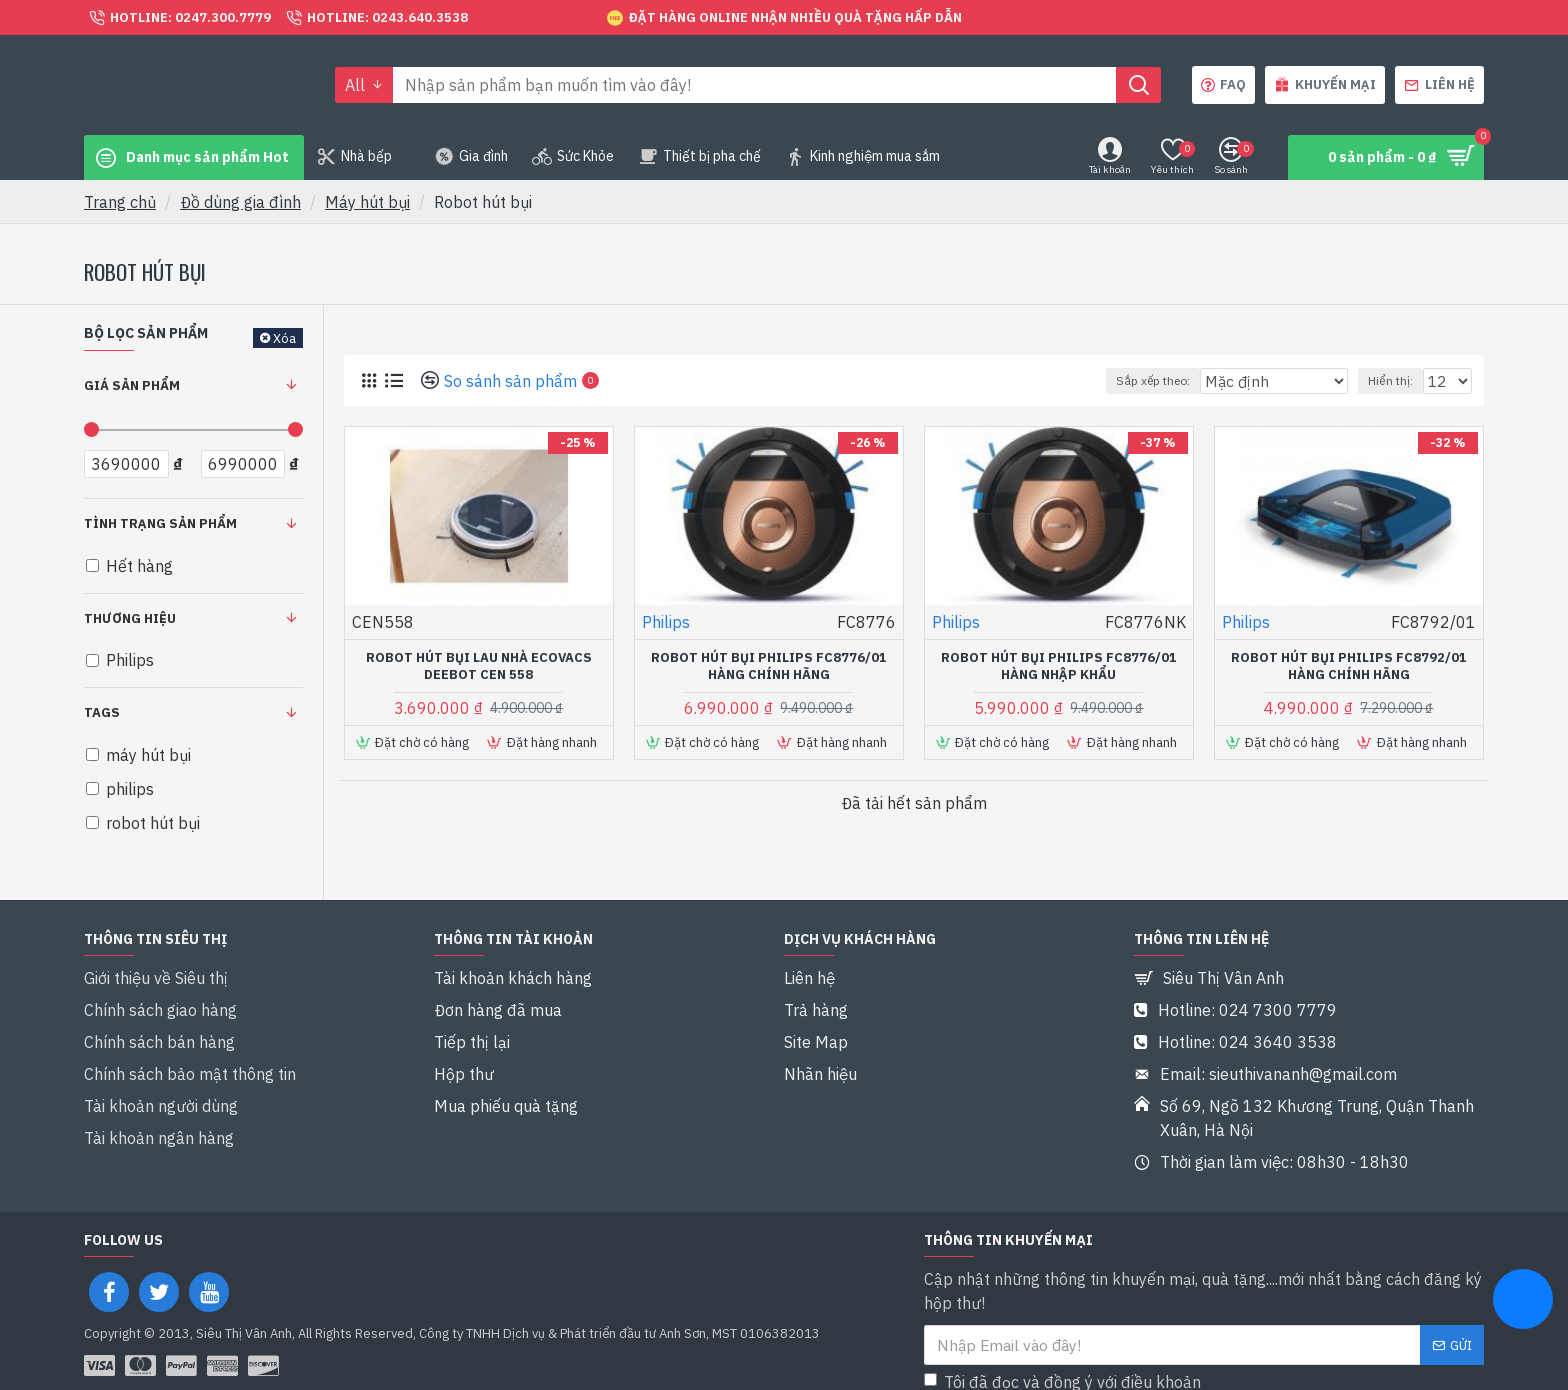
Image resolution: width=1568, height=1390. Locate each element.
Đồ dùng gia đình (240, 202)
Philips (666, 622)
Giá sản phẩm (132, 385)
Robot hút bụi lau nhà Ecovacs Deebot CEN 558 (479, 666)
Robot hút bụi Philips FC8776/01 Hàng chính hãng (769, 666)
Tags (102, 712)
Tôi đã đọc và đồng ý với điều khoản (1094, 1347)
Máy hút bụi (367, 202)
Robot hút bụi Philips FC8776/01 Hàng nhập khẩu (1059, 666)
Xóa (284, 338)
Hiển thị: (1396, 380)
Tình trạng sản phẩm (160, 523)
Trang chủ (120, 202)
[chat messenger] (1523, 1302)
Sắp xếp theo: (1169, 380)
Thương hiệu (130, 618)
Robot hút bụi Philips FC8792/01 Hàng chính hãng (1349, 666)
